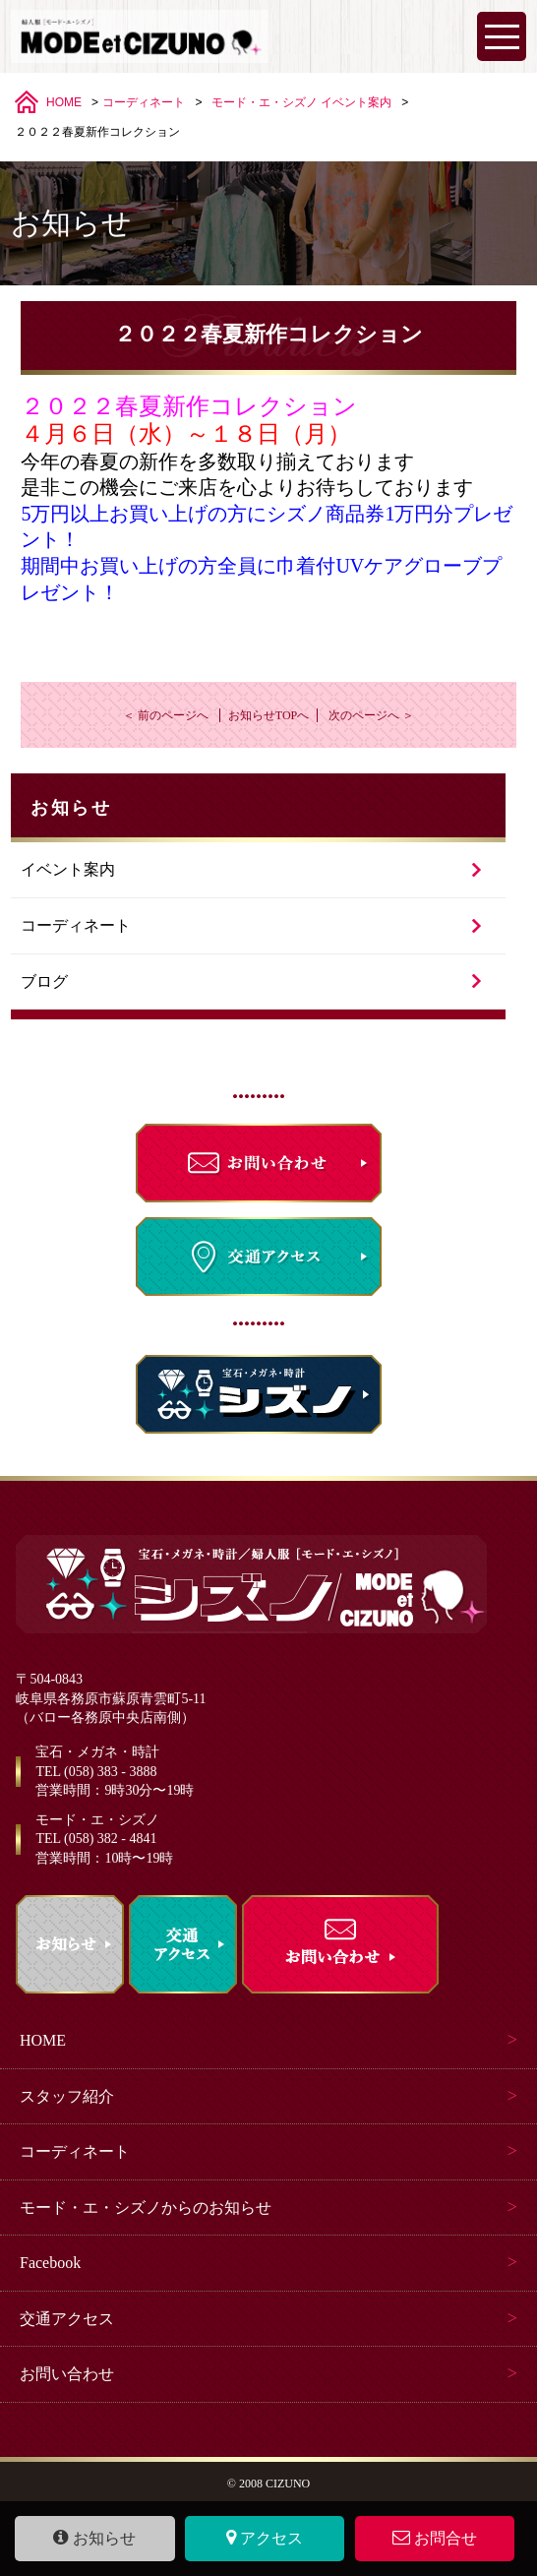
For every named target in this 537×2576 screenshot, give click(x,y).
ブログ (44, 981)
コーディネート (143, 102)
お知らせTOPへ (268, 715)
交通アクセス (67, 2318)
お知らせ (94, 2537)
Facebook (50, 2262)
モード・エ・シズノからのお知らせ (145, 2207)
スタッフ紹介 (67, 2096)
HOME (64, 102)
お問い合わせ (67, 2373)
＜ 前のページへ (166, 715)
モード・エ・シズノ (264, 102)
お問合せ (435, 2537)
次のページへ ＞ (371, 715)
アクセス (265, 2537)
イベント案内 (356, 102)
